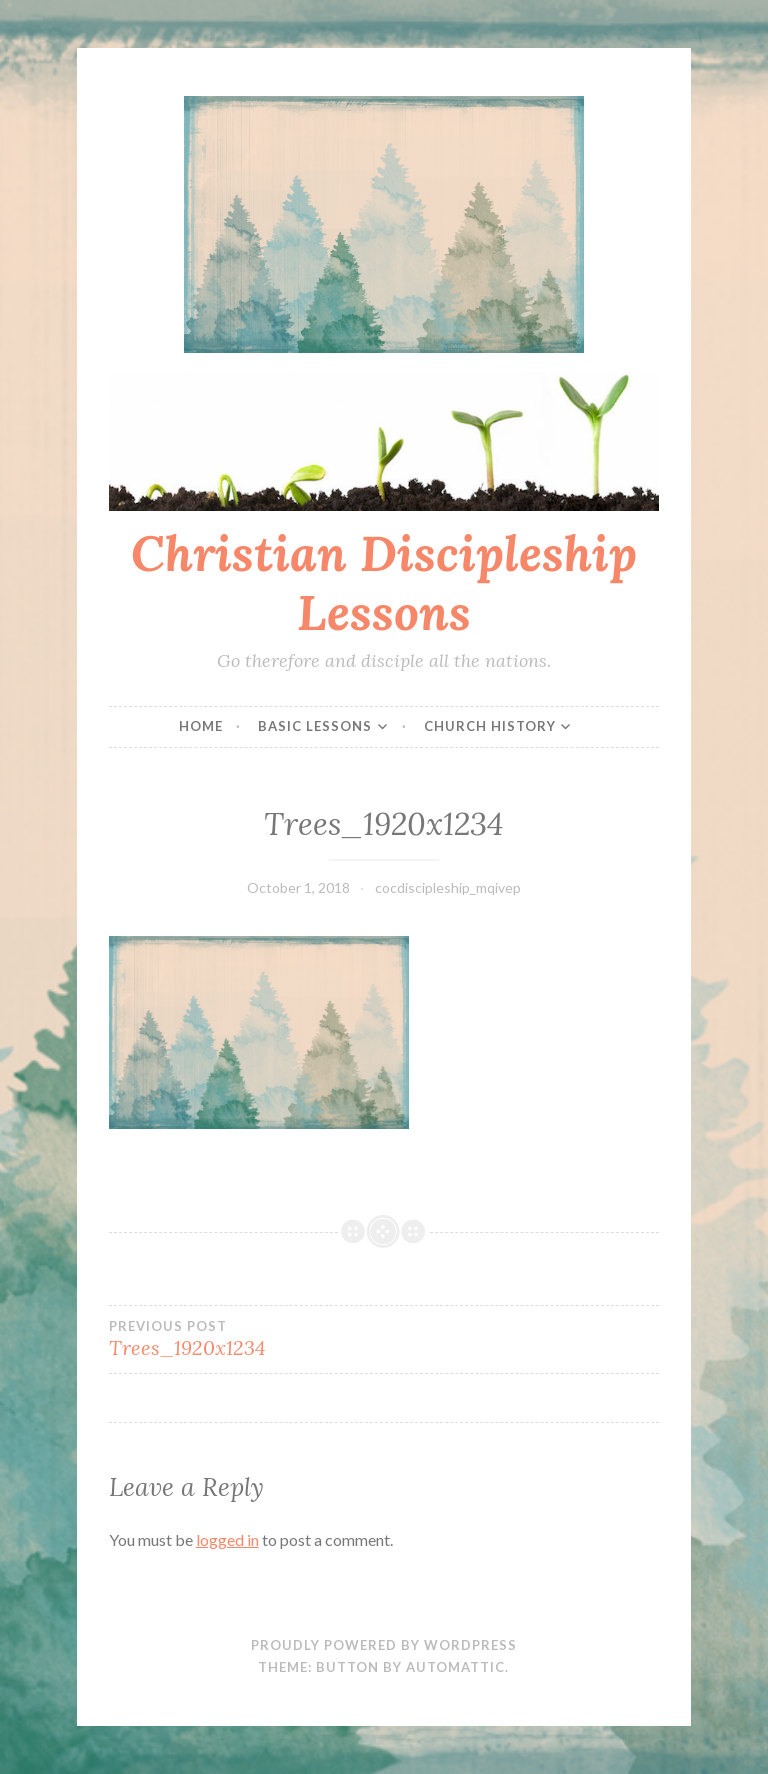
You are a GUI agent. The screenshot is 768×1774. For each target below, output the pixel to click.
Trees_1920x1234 (246, 1339)
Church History (490, 726)
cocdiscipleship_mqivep (448, 887)
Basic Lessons (315, 726)
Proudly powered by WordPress (384, 1645)
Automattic (455, 1667)
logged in (227, 1539)
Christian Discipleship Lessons (384, 582)
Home (201, 726)
